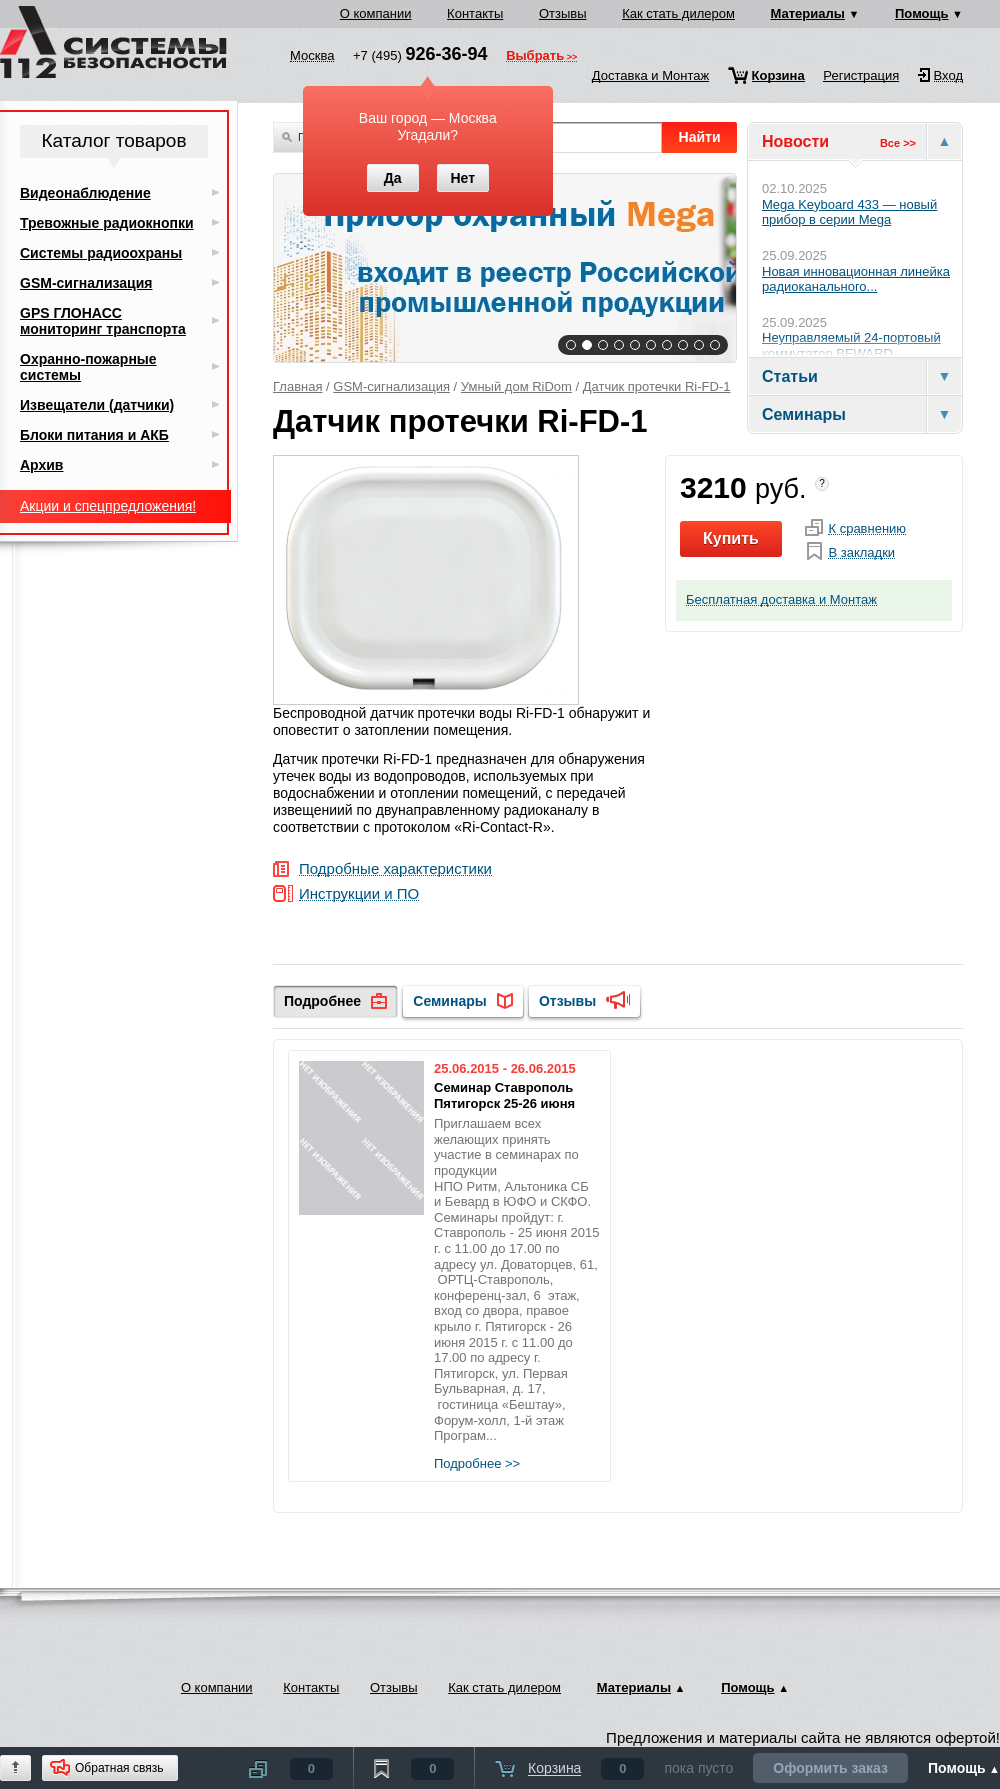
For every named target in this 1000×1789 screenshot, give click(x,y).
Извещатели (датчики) (97, 405)
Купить (731, 538)
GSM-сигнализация (391, 386)
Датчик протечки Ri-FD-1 (657, 386)
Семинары (449, 1001)
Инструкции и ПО (359, 894)
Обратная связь (119, 1768)
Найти (700, 137)
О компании (376, 13)
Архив (41, 465)
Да (393, 178)
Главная (297, 386)
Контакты (475, 13)
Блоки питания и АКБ (94, 435)
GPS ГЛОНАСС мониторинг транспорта (103, 321)
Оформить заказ (830, 1768)
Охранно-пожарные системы (88, 367)
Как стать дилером (678, 13)
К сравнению (867, 529)
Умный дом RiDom (516, 386)
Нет (462, 178)
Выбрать (535, 57)
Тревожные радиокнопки (107, 223)
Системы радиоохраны (101, 253)
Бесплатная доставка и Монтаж (781, 600)
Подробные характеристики (395, 869)
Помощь (921, 13)
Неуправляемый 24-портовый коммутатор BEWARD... (851, 345)
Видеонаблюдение (85, 193)
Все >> (898, 143)
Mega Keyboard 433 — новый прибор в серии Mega (849, 212)
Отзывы (563, 13)
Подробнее (322, 1001)
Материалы (808, 13)
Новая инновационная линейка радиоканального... (856, 279)
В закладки (861, 553)
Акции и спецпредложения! (108, 506)
